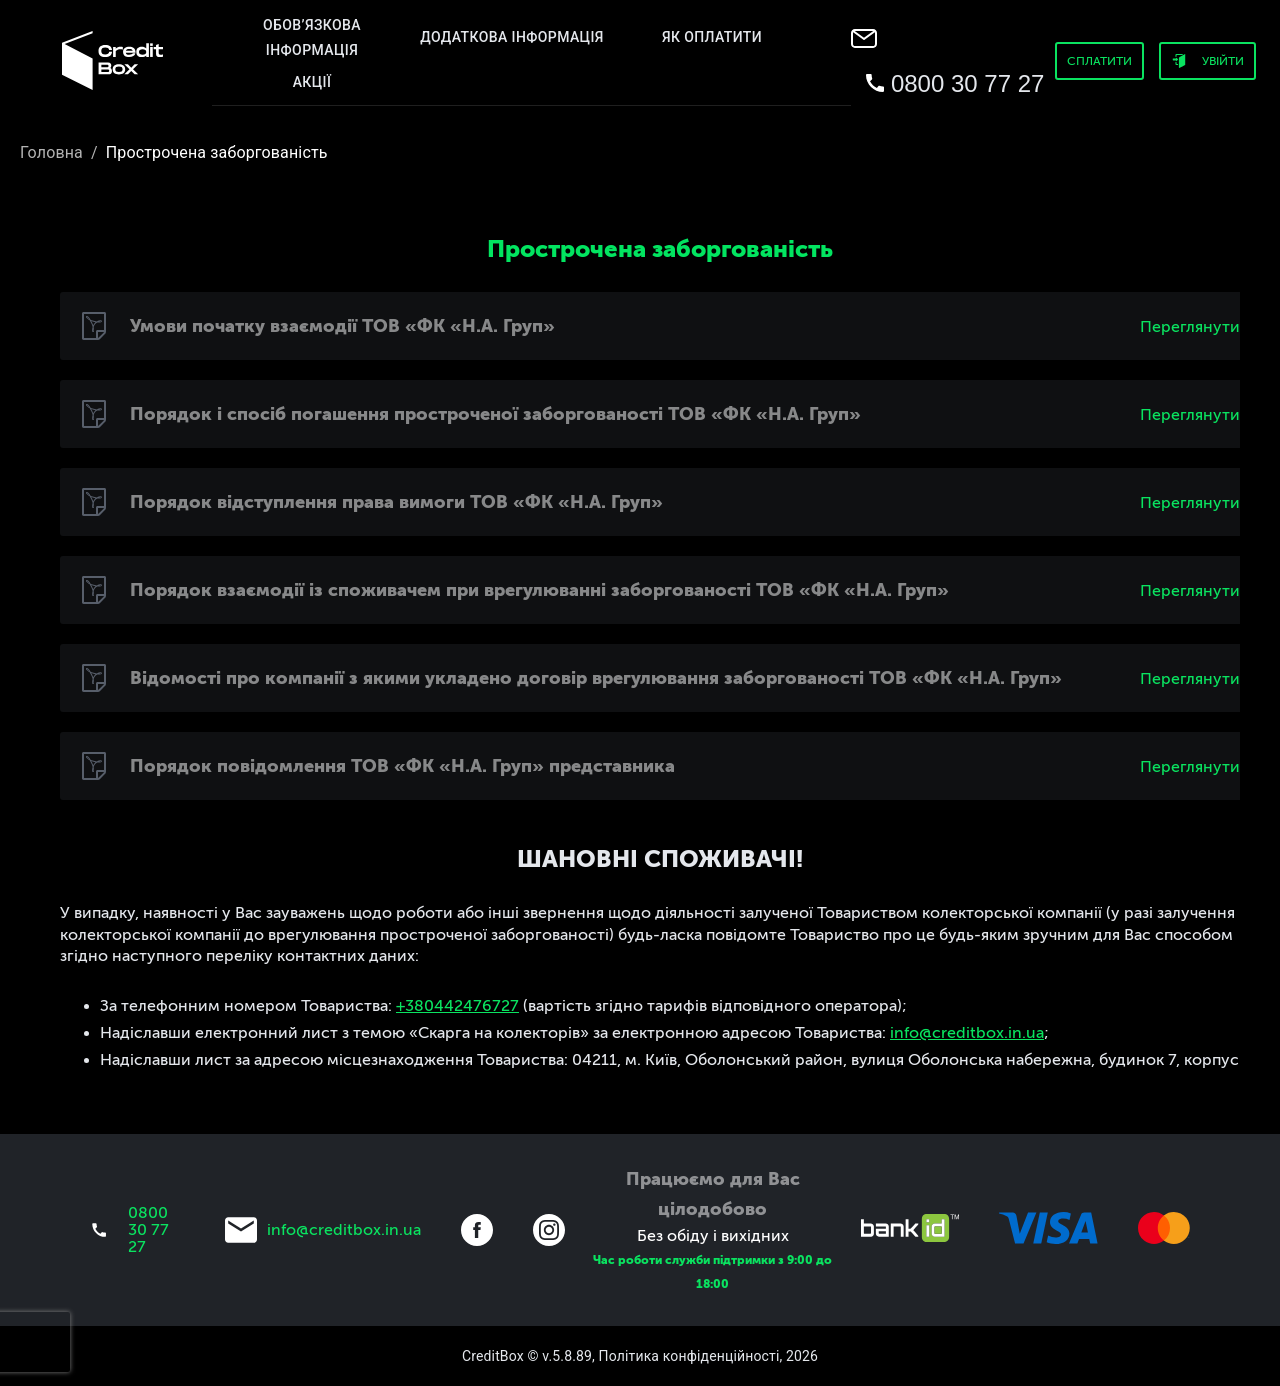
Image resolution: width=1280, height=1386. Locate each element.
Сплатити (1099, 61)
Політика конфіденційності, (691, 1356)
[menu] (112, 60)
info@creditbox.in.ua (967, 1032)
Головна (51, 152)
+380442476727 (457, 1005)
